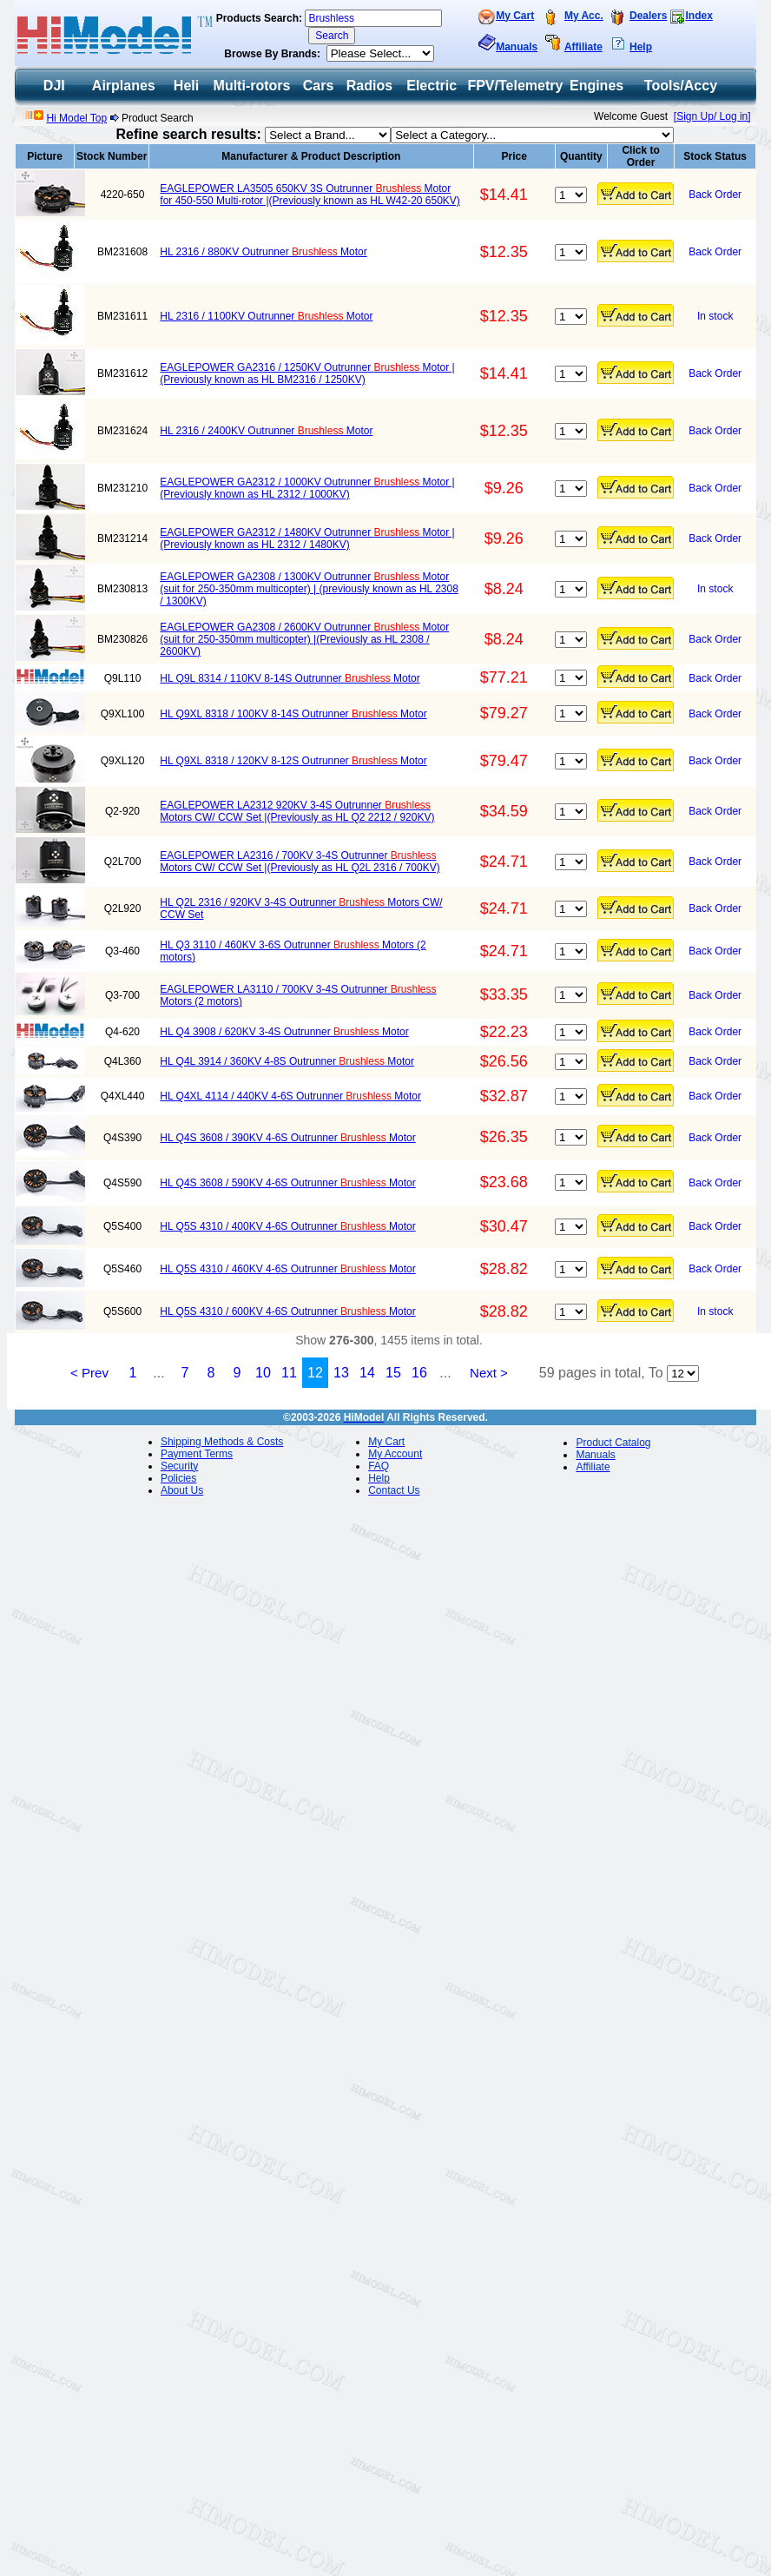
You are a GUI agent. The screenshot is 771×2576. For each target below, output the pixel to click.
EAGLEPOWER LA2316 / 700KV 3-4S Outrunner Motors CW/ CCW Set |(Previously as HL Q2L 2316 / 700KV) (299, 861)
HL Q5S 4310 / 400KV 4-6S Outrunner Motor (287, 1226)
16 (419, 1372)
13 (341, 1372)
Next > (489, 1372)
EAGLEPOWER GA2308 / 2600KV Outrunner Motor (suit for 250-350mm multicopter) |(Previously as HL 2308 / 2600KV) (304, 639)
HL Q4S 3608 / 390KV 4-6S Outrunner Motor (287, 1138)
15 (393, 1372)
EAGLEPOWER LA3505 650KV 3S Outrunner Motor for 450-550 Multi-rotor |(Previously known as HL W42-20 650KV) (310, 194)
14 (367, 1372)
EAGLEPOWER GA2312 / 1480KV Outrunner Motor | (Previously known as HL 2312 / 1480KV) (307, 538)
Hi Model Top (76, 118)
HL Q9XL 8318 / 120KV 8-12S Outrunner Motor (293, 761)
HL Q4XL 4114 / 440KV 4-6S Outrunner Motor (290, 1096)
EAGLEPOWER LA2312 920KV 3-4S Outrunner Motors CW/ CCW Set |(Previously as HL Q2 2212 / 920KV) (297, 811)
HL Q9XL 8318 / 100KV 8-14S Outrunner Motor (293, 714)
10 (263, 1372)
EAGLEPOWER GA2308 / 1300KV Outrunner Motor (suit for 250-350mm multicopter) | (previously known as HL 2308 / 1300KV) (309, 589)
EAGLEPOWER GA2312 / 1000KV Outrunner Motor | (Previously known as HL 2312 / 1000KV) (307, 488)
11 (289, 1372)
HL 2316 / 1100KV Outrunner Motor (266, 316)
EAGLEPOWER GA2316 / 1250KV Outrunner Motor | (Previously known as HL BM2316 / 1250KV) (307, 373)
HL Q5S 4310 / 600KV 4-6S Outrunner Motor (287, 1311)
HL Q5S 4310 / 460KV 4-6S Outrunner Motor (287, 1269)
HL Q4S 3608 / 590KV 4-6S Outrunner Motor (287, 1183)
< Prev (89, 1372)
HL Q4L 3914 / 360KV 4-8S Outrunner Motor (287, 1061)
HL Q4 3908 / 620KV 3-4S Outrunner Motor (284, 1032)
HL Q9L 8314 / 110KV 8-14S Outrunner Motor (289, 678)
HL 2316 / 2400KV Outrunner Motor (266, 431)
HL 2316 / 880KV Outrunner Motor (263, 252)
